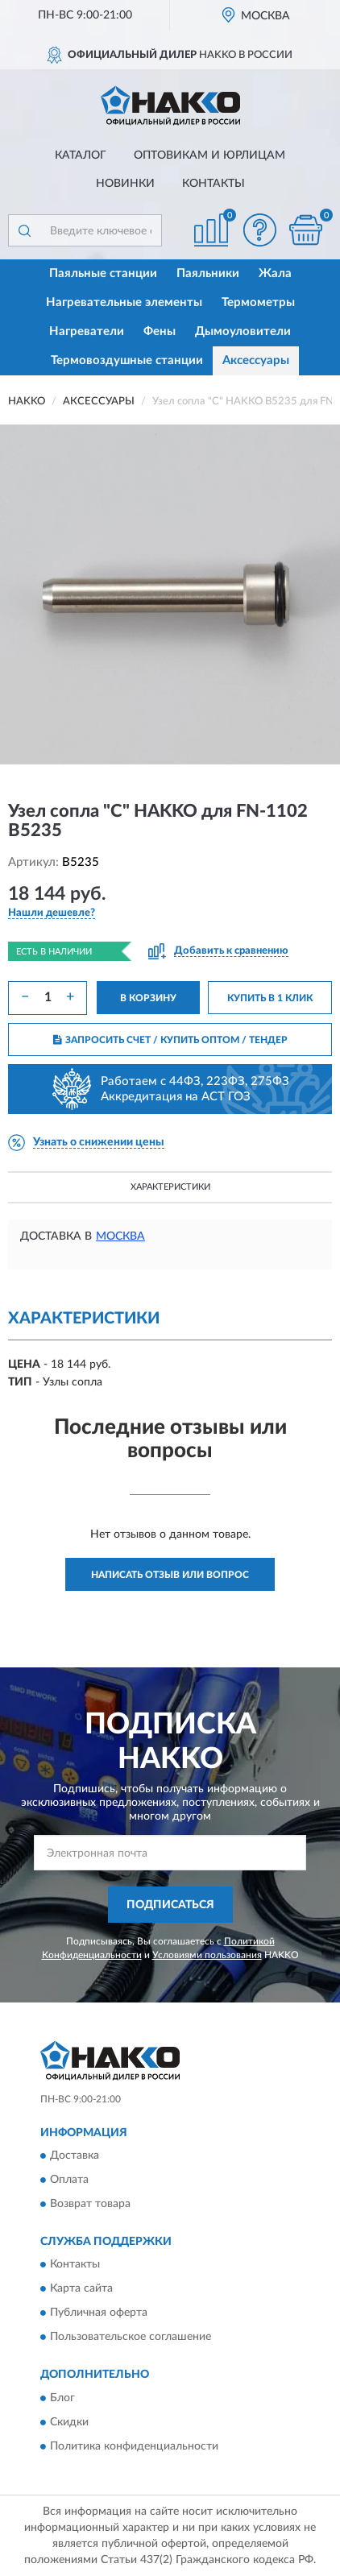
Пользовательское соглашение (130, 2337)
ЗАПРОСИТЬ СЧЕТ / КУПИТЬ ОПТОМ (170, 1040)
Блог (62, 2398)
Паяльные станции (103, 273)
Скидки (69, 2422)
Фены (159, 331)
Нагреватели (86, 331)
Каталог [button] (80, 155)
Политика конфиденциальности (134, 2446)
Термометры (258, 302)
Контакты (213, 183)
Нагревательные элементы (124, 302)
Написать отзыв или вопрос (170, 1575)
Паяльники (207, 273)
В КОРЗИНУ (148, 998)
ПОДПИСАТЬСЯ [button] (170, 1905)
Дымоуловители (243, 331)
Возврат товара (90, 2203)
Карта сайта (81, 2289)
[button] (259, 229)
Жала (275, 273)
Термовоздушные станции (127, 360)
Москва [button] (120, 1236)
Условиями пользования (207, 1955)
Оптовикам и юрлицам (209, 155)
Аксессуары (255, 360)
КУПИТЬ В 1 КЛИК (270, 998)
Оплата (69, 2179)
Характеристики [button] (170, 1186)
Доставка (74, 2155)
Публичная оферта (98, 2313)
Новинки (125, 183)
